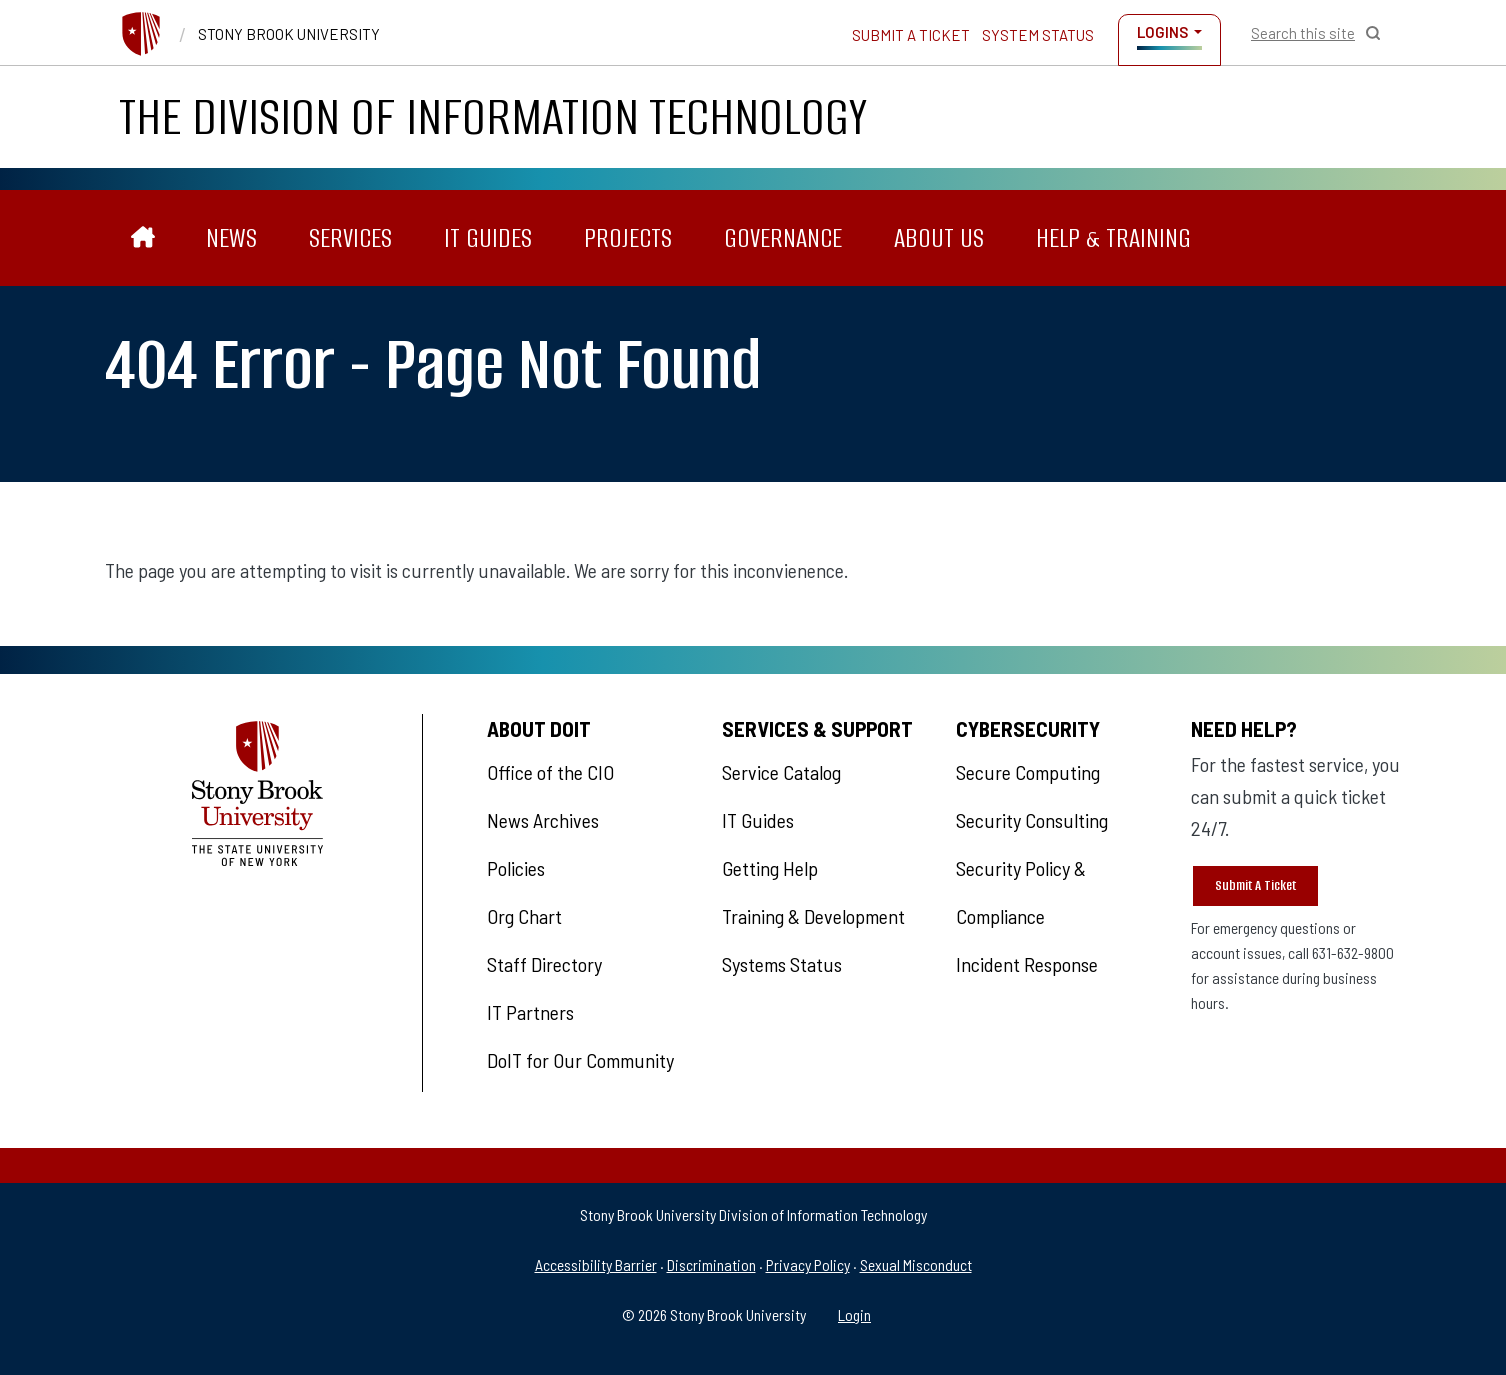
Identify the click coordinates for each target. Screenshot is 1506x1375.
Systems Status (782, 964)
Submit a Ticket (911, 35)
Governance (783, 238)
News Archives (543, 820)
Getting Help (770, 868)
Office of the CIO (550, 772)
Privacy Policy (808, 1264)
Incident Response (1027, 964)
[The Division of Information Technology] (143, 238)
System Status (1038, 35)
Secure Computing (1028, 772)
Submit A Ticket (1255, 885)
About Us (939, 238)
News (231, 238)
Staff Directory (544, 964)
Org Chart (524, 916)
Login (854, 1314)
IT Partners (530, 1012)
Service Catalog (781, 772)
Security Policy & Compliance (1021, 892)
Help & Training (1113, 238)
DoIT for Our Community (580, 1060)
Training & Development (813, 916)
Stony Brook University (289, 34)
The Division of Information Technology (493, 116)
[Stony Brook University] (141, 34)
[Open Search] (1316, 33)
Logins (1162, 32)
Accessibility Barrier (596, 1264)
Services (350, 238)
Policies (516, 868)
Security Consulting (1032, 820)
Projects (628, 238)
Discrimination (711, 1264)
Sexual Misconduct (916, 1264)
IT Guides (488, 238)
